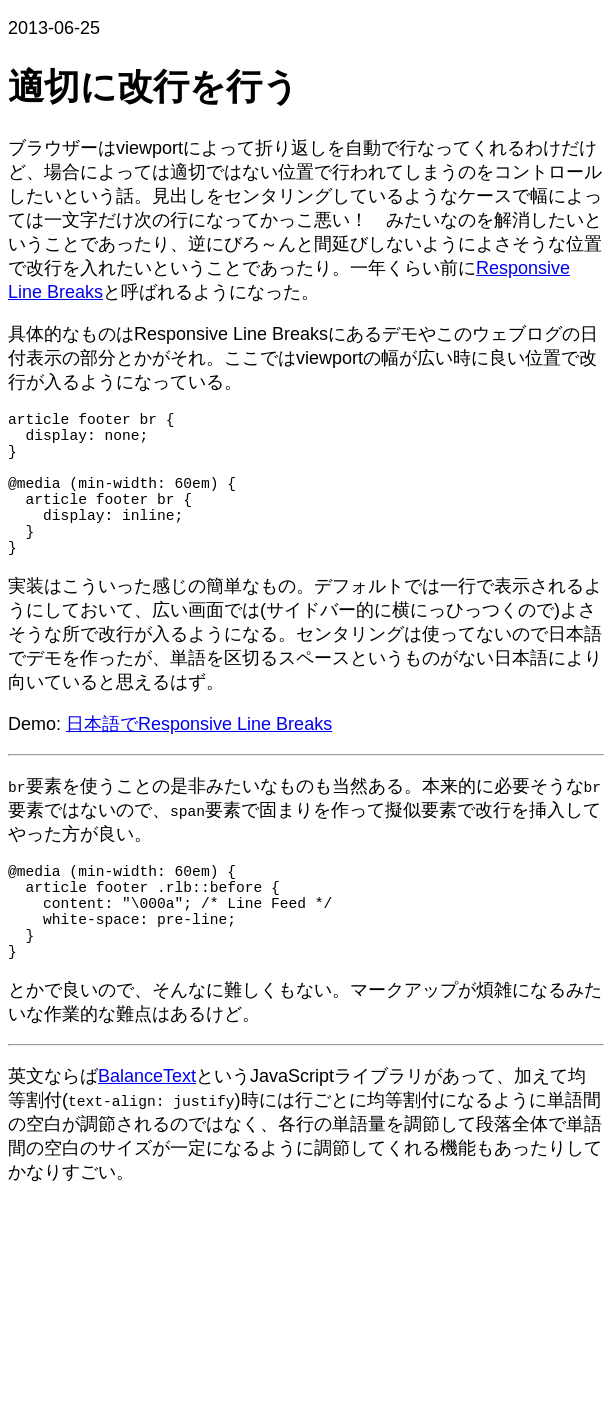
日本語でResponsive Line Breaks (199, 760)
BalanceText (147, 1136)
